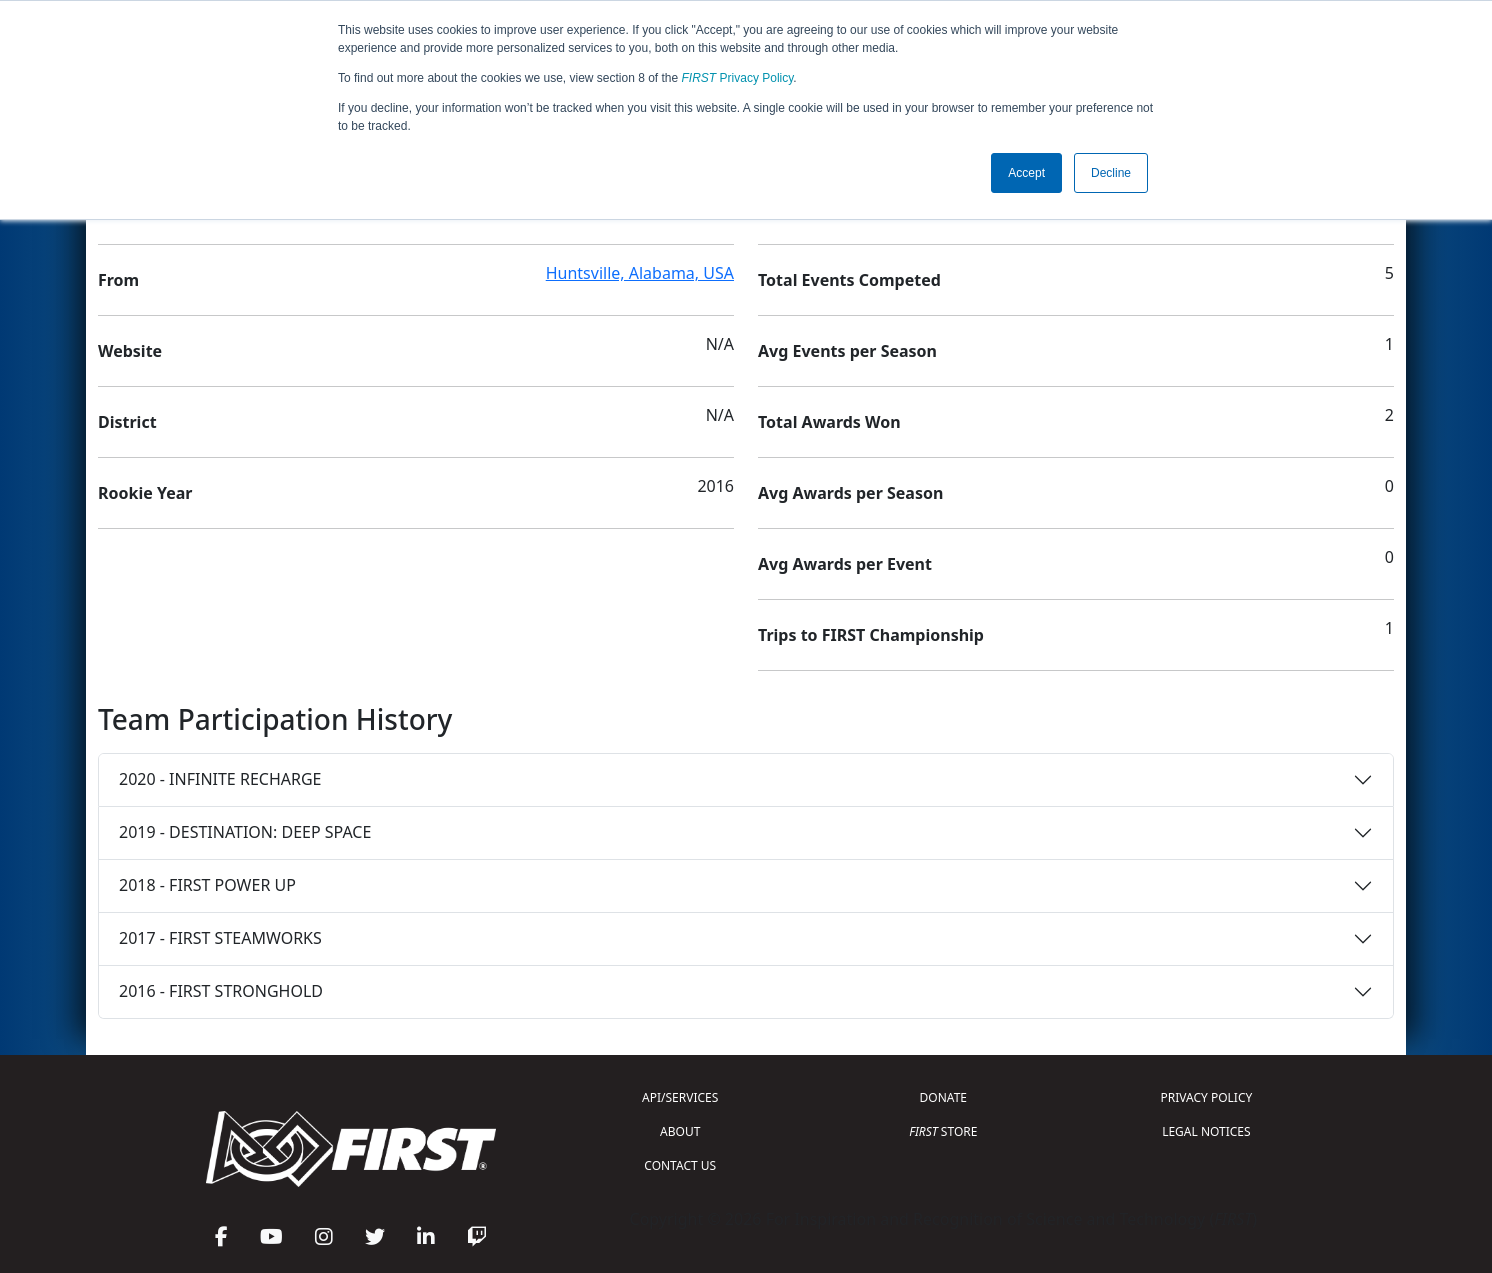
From (118, 280)
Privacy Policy (738, 78)
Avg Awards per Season (850, 493)
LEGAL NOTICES (1206, 1131)
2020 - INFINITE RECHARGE (220, 779)
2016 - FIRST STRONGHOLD (221, 991)
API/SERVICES (680, 1097)
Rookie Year (145, 493)
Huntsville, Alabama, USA (640, 273)
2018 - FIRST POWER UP (207, 885)
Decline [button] (1111, 173)
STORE (943, 1131)
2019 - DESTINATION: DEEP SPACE (245, 832)
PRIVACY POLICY (1206, 1097)
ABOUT (680, 1131)
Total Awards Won (829, 422)
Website (130, 351)
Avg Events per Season (847, 351)
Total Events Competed (849, 280)
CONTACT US (680, 1165)
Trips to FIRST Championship (871, 635)
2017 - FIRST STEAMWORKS (220, 938)
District (127, 422)
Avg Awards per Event (845, 564)
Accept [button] (1026, 173)
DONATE (943, 1097)
